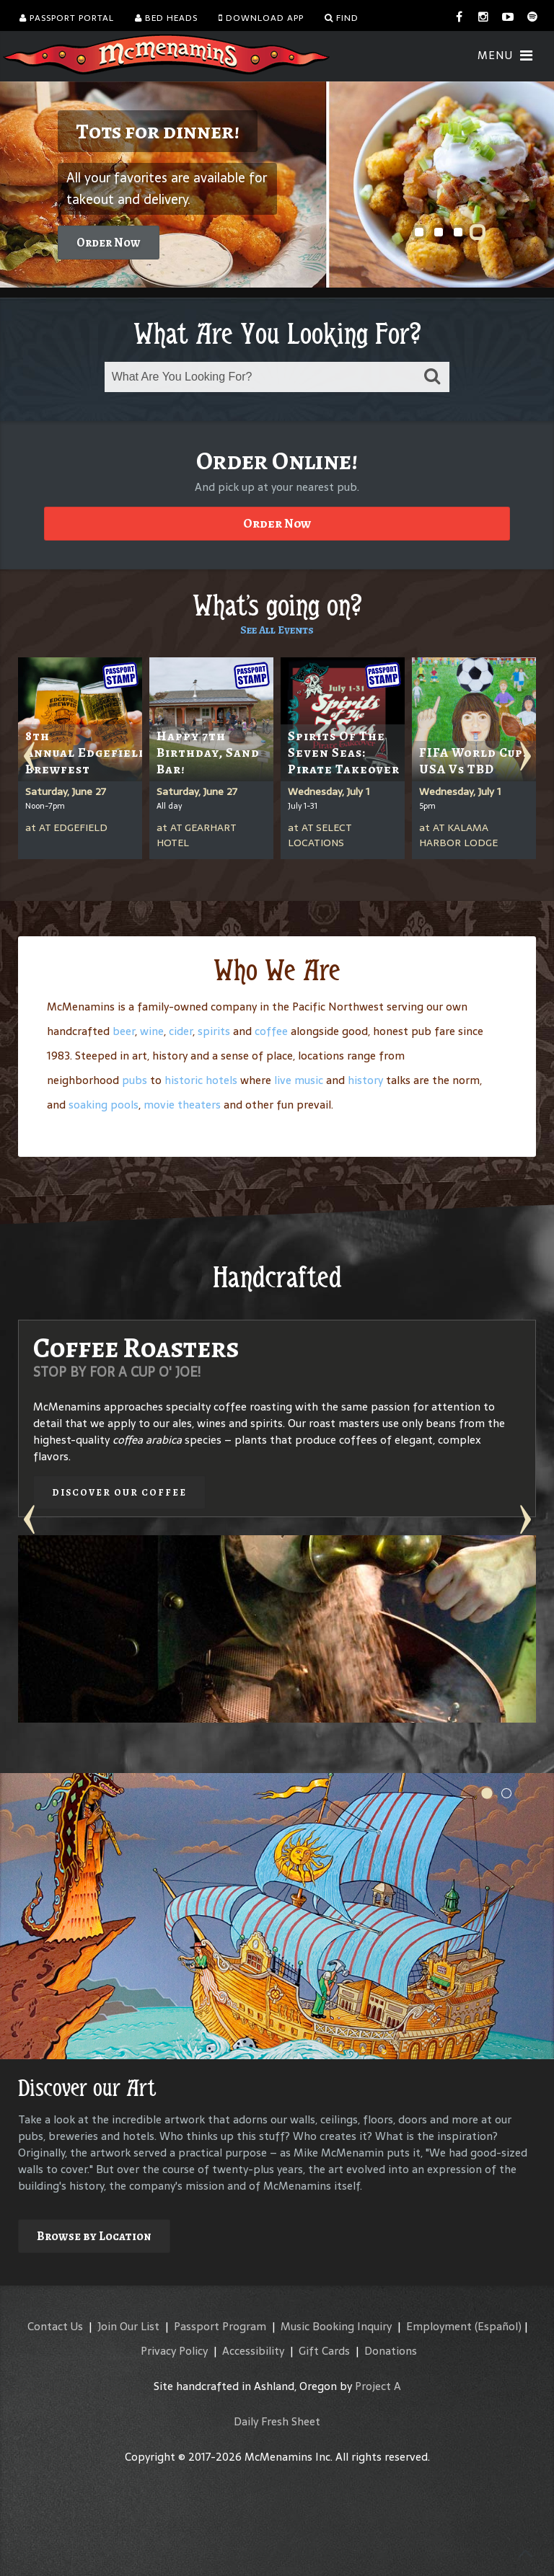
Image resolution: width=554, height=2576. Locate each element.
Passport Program (220, 2326)
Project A (378, 2386)
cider (181, 1031)
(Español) (498, 2326)
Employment (439, 2326)
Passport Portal (66, 18)
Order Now (108, 242)
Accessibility (253, 2351)
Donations (390, 2351)
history (365, 1080)
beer (124, 1031)
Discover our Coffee (119, 1492)
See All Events (277, 630)
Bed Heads (166, 18)
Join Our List (128, 2326)
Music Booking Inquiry (336, 2326)
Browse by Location (94, 2236)
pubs (134, 1080)
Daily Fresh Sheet (277, 2421)
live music (298, 1080)
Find (342, 18)
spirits (214, 1031)
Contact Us (55, 2326)
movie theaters (182, 1105)
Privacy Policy (174, 2351)
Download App (261, 18)
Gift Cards (324, 2351)
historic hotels (200, 1080)
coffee (271, 1031)
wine (152, 1031)
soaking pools (103, 1105)
